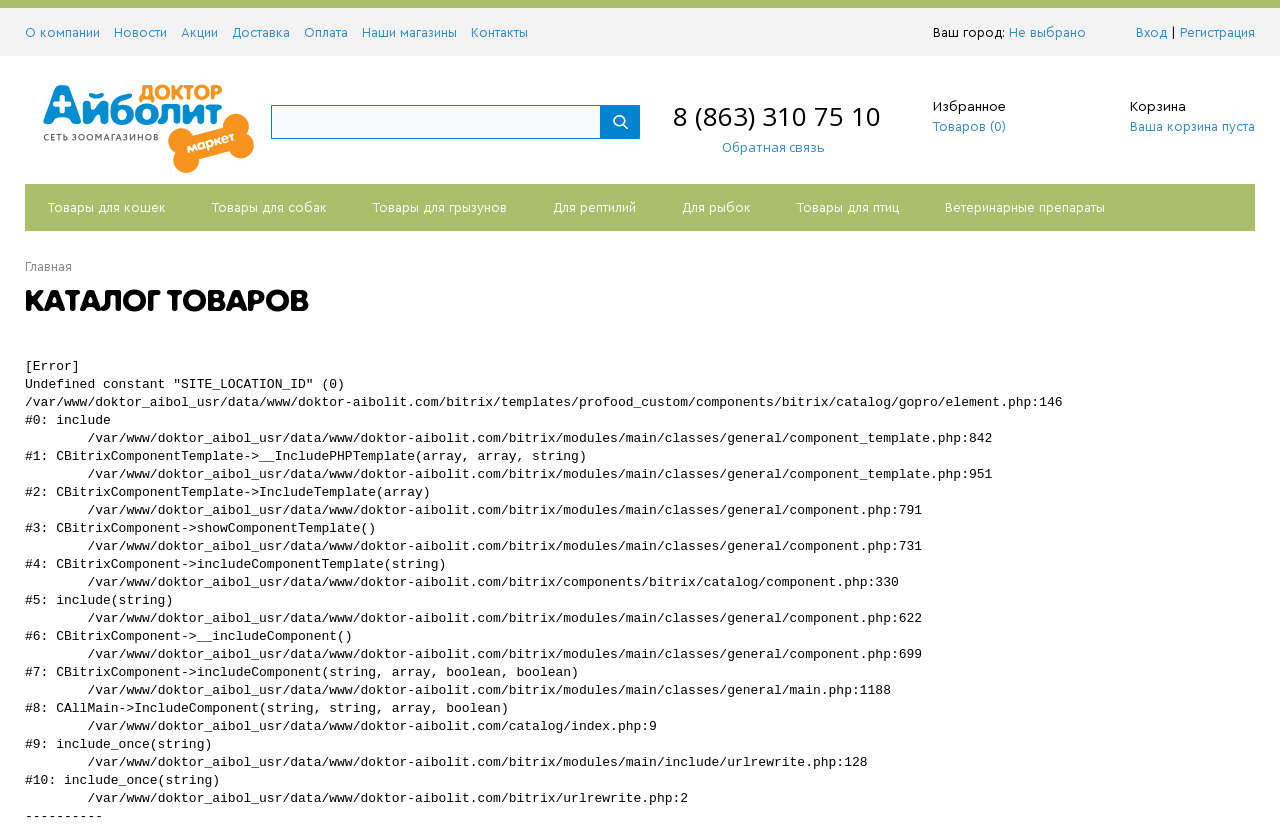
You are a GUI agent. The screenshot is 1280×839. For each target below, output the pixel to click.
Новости (140, 32)
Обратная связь (763, 147)
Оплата (326, 32)
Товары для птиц (848, 207)
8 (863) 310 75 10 (777, 116)
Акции (199, 32)
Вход (1151, 32)
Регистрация (1217, 32)
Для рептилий (594, 207)
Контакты (499, 32)
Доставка (261, 32)
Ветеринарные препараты (1025, 207)
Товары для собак (269, 207)
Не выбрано (1053, 32)
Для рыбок (716, 207)
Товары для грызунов (440, 207)
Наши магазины (409, 32)
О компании (62, 32)
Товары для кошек (107, 207)
